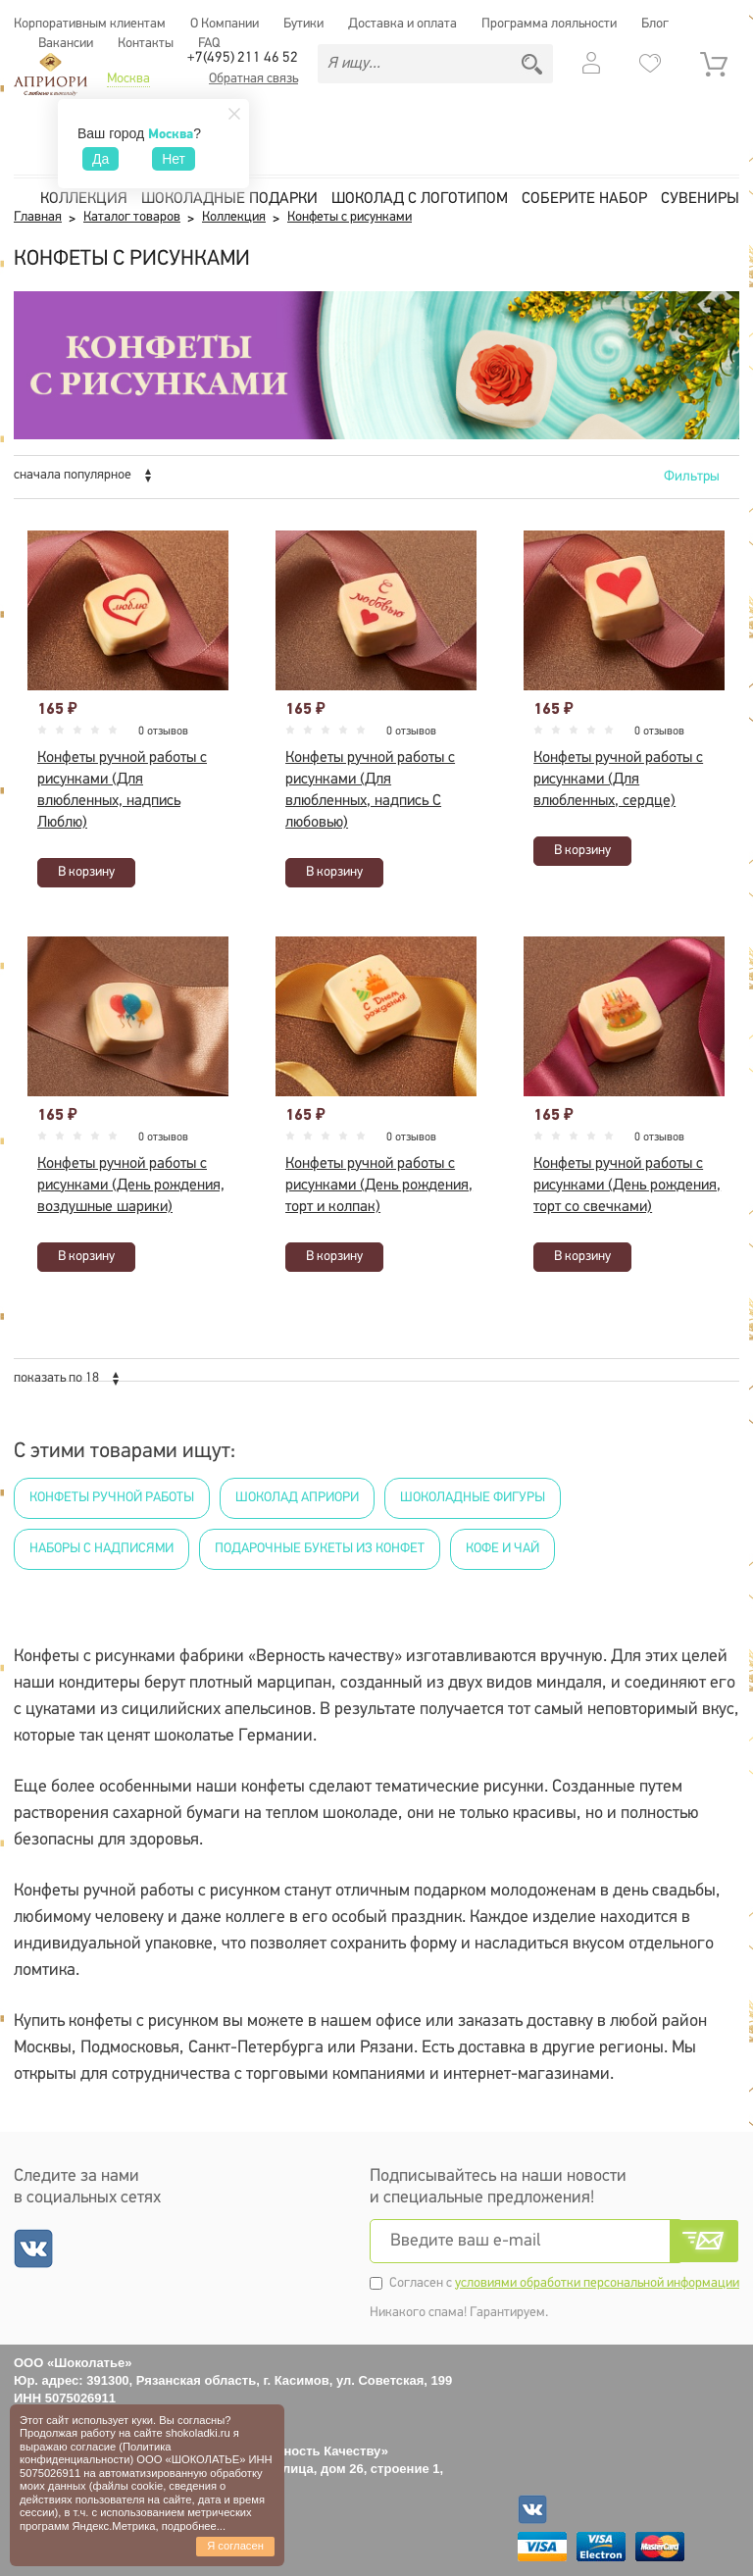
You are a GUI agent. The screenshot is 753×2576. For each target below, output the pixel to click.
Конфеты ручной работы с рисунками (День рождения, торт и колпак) (379, 1185)
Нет (173, 159)
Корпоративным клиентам (90, 24)
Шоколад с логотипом (419, 199)
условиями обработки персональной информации (597, 2283)
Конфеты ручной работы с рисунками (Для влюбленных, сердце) (618, 779)
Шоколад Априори (297, 1497)
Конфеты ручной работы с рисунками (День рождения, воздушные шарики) (131, 1185)
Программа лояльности (549, 24)
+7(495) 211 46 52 (242, 58)
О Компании (224, 24)
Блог (655, 24)
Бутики (303, 24)
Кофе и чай (502, 1548)
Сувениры (700, 199)
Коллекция (83, 199)
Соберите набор (584, 199)
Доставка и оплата (402, 24)
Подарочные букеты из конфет (320, 1548)
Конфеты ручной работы (111, 1497)
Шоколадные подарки (229, 199)
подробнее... (194, 2526)
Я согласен (235, 2545)
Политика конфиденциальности (96, 2453)
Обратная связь (253, 79)
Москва (128, 79)
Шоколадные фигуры (472, 1497)
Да (100, 159)
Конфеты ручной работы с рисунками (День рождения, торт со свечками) (627, 1185)
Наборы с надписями (101, 1548)
